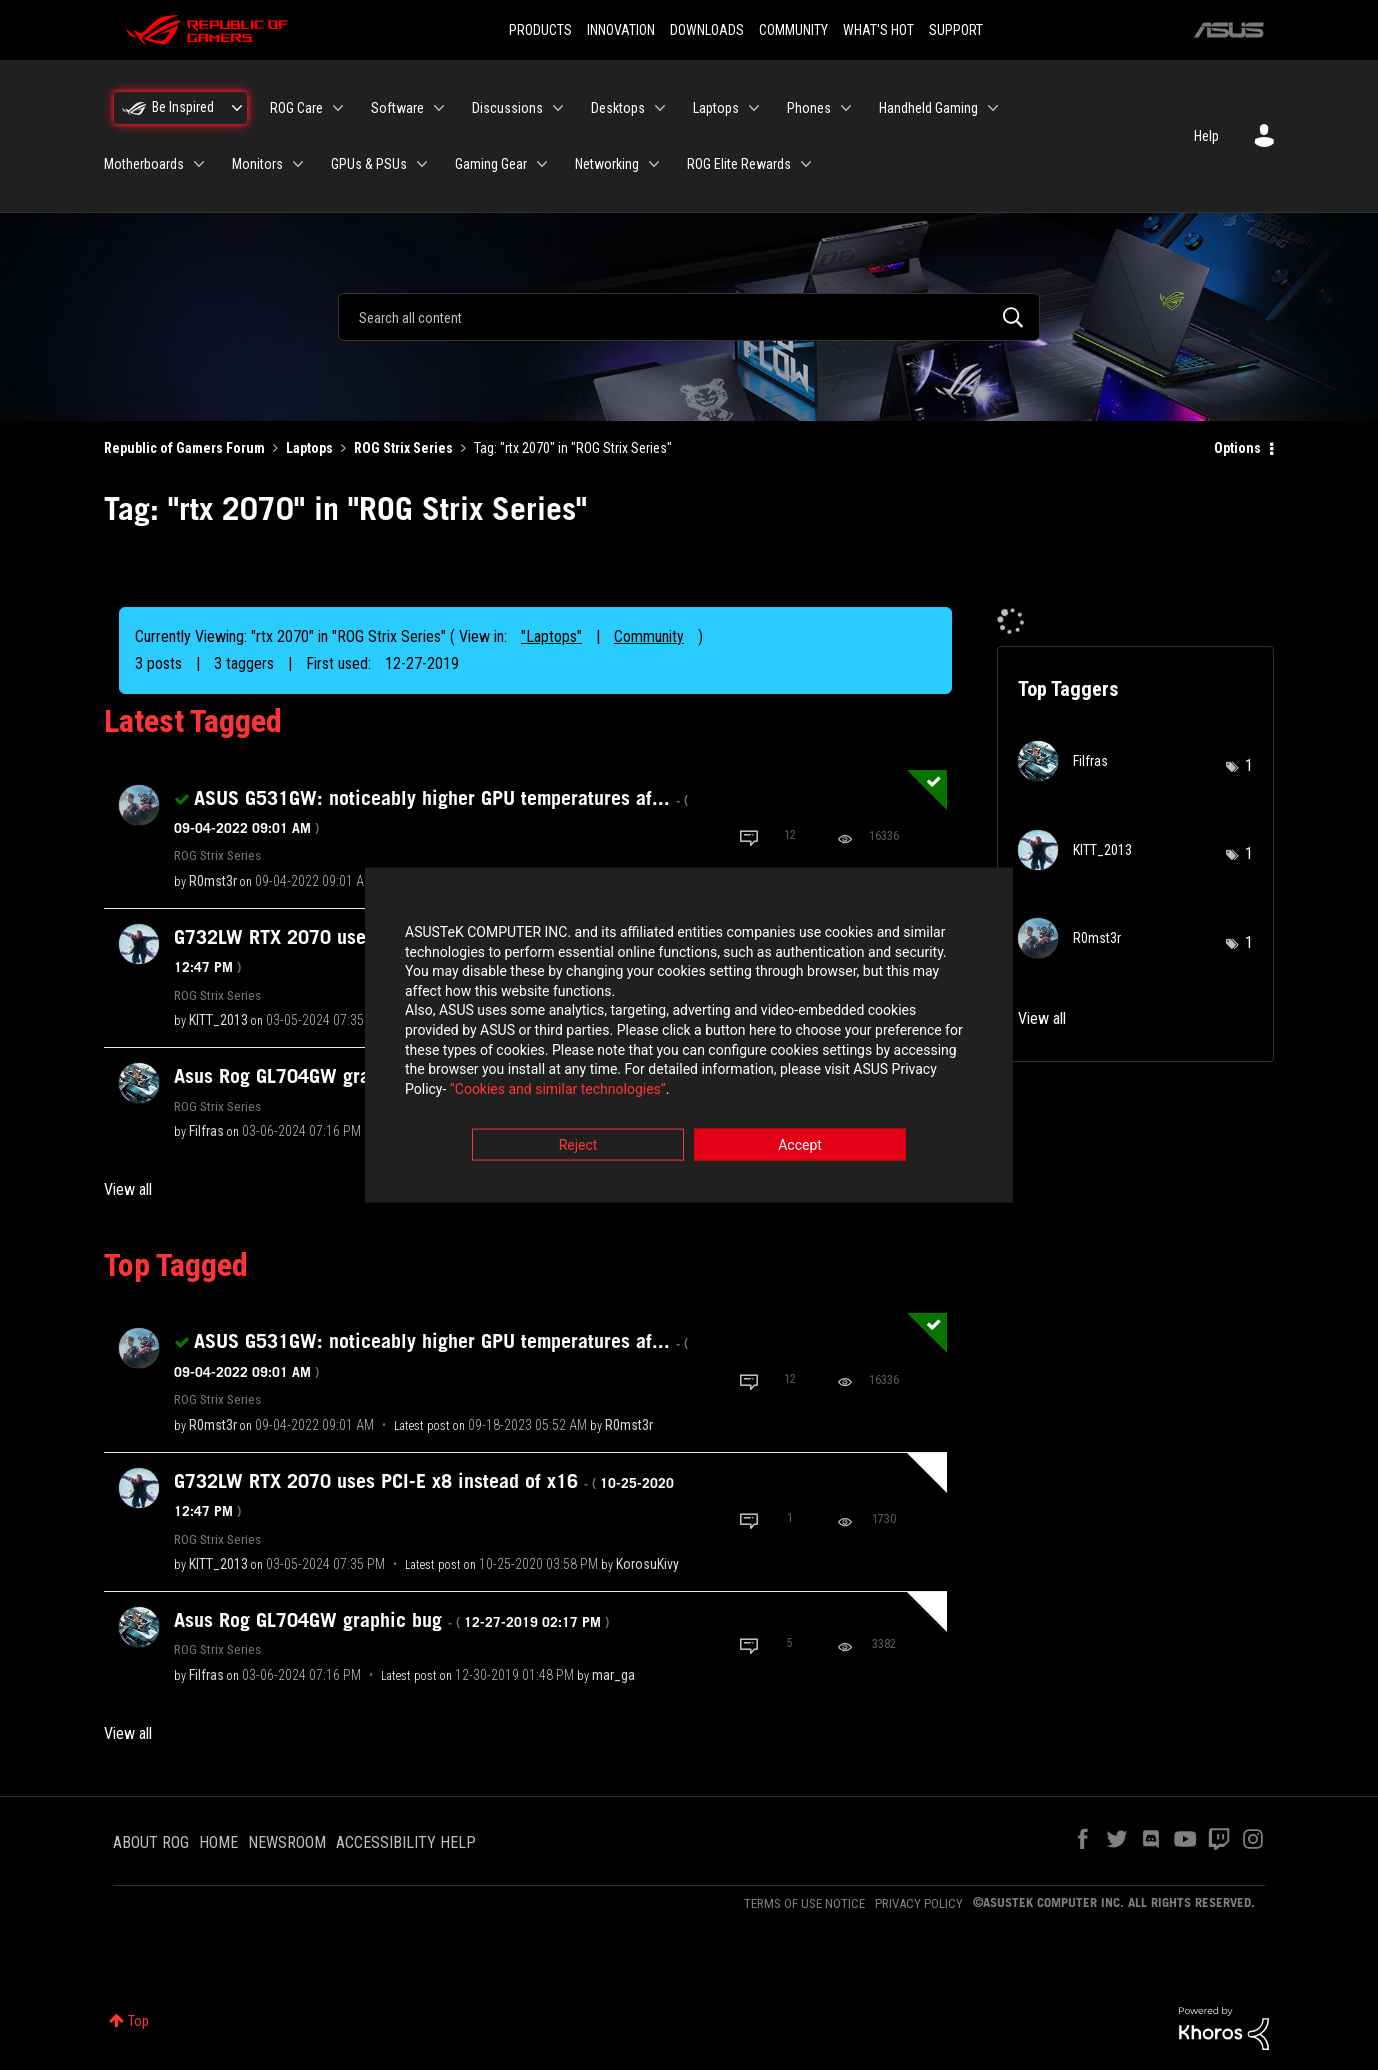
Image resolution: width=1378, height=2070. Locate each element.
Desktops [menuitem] (618, 108)
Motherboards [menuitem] (144, 164)
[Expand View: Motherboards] (199, 164)
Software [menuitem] (397, 108)
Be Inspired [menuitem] (183, 107)
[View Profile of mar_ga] (613, 1675)
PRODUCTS (540, 30)
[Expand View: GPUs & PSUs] (422, 164)
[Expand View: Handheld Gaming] (993, 108)
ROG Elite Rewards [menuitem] (739, 164)
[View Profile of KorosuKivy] (647, 1564)
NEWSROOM (287, 1842)
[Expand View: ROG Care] (338, 108)
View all (128, 1189)
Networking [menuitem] (607, 164)
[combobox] (689, 317)
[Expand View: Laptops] (754, 108)
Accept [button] (800, 1146)
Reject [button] (578, 1146)
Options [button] (1237, 448)
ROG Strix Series (403, 448)
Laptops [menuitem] (716, 108)
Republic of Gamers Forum (184, 448)
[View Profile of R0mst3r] (213, 881)
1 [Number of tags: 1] (1249, 765)
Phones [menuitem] (809, 108)
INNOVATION (621, 30)
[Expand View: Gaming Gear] (542, 164)
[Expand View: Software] (439, 108)
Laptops (309, 448)
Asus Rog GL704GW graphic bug (391, 1620)
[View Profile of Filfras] (206, 1131)
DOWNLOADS (707, 30)
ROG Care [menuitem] (296, 108)
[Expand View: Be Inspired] (237, 108)
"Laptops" (551, 636)
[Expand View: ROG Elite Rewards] (806, 164)
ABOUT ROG (151, 1842)
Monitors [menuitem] (257, 164)
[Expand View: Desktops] (660, 108)
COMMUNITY (793, 30)
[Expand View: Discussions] (558, 108)
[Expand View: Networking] (654, 164)
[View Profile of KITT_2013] (218, 1020)
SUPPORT (956, 30)
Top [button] (138, 2021)
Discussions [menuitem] (507, 108)
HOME (218, 1842)
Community (649, 636)
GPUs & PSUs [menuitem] (369, 164)
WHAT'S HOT (878, 30)
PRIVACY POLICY (919, 1903)
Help (1206, 136)
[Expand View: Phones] (846, 108)
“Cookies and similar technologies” (558, 1089)
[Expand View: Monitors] (298, 164)
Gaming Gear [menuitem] (491, 164)
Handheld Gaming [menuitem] (928, 108)
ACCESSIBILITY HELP (406, 1842)
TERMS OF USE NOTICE (804, 1903)
